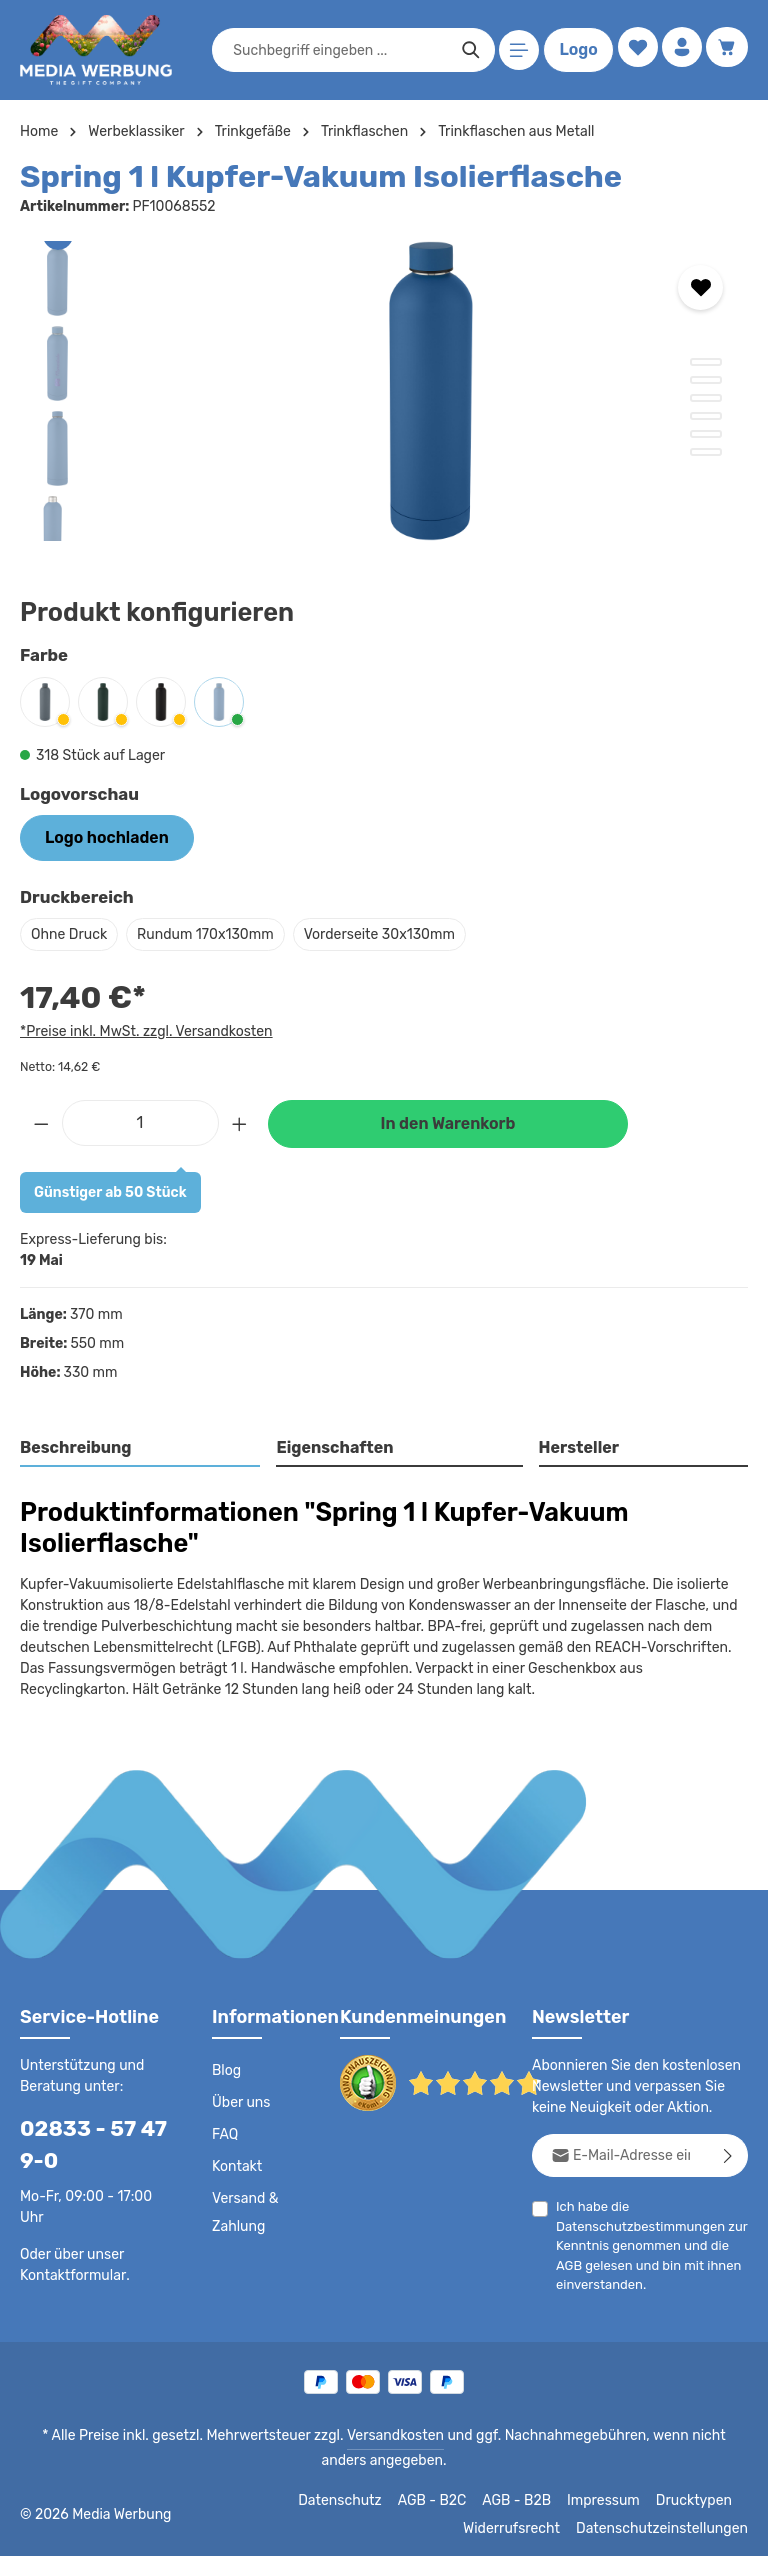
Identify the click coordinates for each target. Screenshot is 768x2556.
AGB (569, 2262)
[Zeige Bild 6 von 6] (706, 452)
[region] (384, 391)
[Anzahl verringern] (41, 1119)
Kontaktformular (69, 2272)
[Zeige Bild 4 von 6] (706, 416)
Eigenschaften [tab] (332, 1445)
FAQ (226, 2133)
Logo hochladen (99, 836)
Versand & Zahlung (244, 2211)
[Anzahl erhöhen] (240, 1119)
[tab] (141, 1447)
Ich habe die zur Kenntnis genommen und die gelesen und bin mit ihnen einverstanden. (645, 2243)
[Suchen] (466, 50)
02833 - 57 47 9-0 (86, 2143)
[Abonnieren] (728, 2153)
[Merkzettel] (632, 50)
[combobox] (336, 50)
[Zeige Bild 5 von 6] (706, 434)
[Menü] (515, 50)
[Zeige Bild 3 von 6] (706, 398)
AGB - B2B (525, 2498)
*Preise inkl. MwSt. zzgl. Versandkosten (143, 1028)
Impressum (610, 2498)
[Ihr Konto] (679, 50)
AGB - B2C (440, 2498)
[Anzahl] (140, 1119)
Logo (574, 50)
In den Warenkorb (448, 1121)
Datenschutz (351, 2498)
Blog (226, 2069)
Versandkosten (374, 2433)
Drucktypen (696, 2498)
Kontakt (235, 2165)
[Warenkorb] (726, 50)
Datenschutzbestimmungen (635, 2223)
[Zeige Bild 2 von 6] (706, 380)
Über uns (240, 2101)
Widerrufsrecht (526, 2526)
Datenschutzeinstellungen (668, 2526)
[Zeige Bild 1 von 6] (706, 362)
